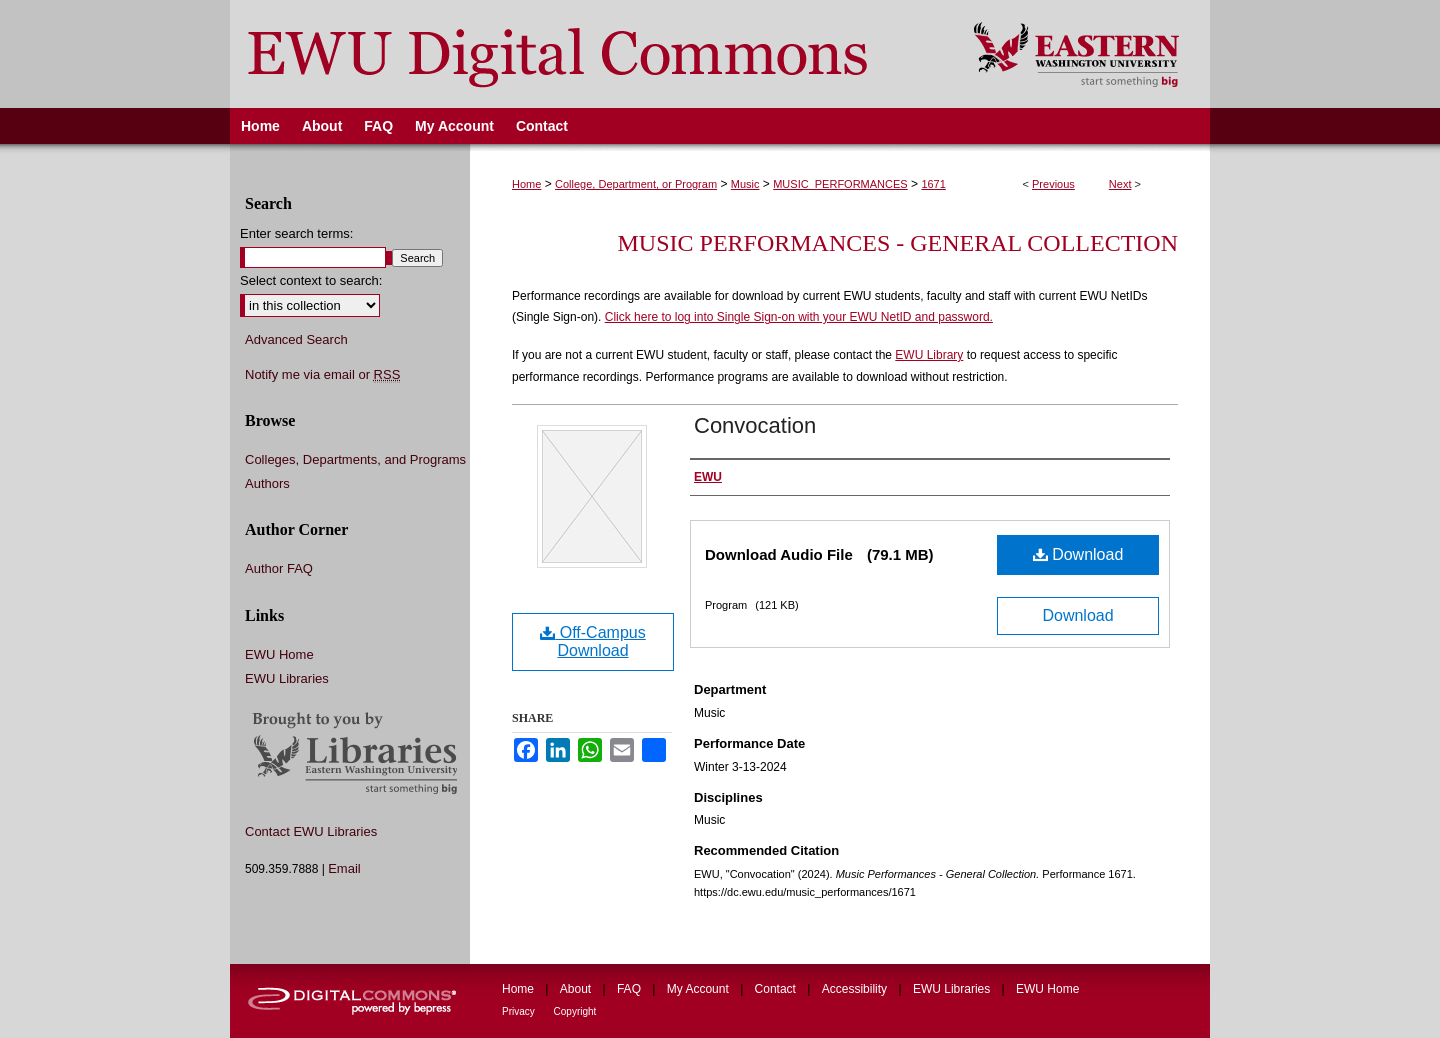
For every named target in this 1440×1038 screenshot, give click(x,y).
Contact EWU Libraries (311, 831)
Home (526, 184)
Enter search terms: (296, 233)
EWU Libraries (287, 678)
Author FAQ (279, 568)
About (577, 989)
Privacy (520, 1011)
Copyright (575, 1011)
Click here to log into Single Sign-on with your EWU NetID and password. (799, 317)
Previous (1053, 184)
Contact (777, 989)
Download (1078, 554)
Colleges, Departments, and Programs (355, 459)
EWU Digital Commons (588, 54)
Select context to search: (311, 280)
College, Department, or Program (636, 184)
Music (745, 184)
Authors (267, 483)
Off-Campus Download (592, 641)
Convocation (755, 425)
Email (344, 868)
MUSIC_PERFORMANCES (840, 184)
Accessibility (856, 989)
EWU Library (929, 355)
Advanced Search (296, 339)
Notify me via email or (322, 375)
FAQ (630, 989)
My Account (699, 989)
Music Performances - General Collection (898, 243)
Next (1120, 184)
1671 (933, 184)
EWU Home (279, 654)
